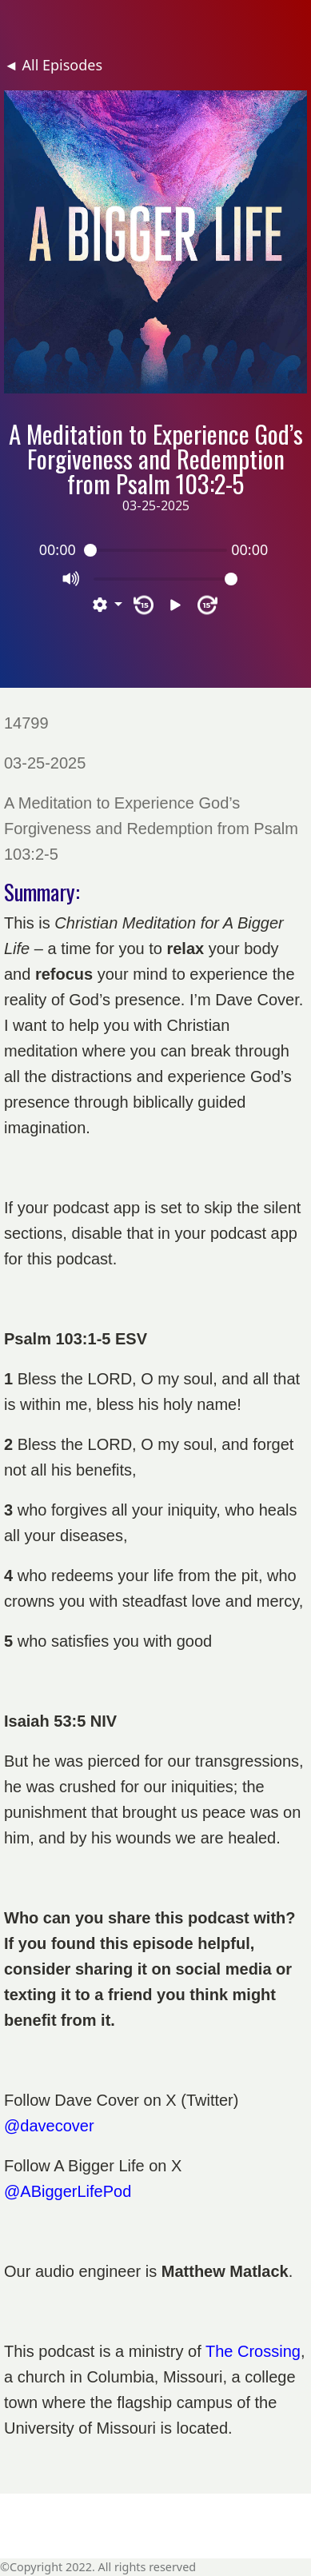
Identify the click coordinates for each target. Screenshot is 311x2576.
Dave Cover (96, 2100)
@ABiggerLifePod (67, 2191)
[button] (107, 605)
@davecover (49, 2126)
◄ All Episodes (53, 64)
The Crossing (253, 2351)
